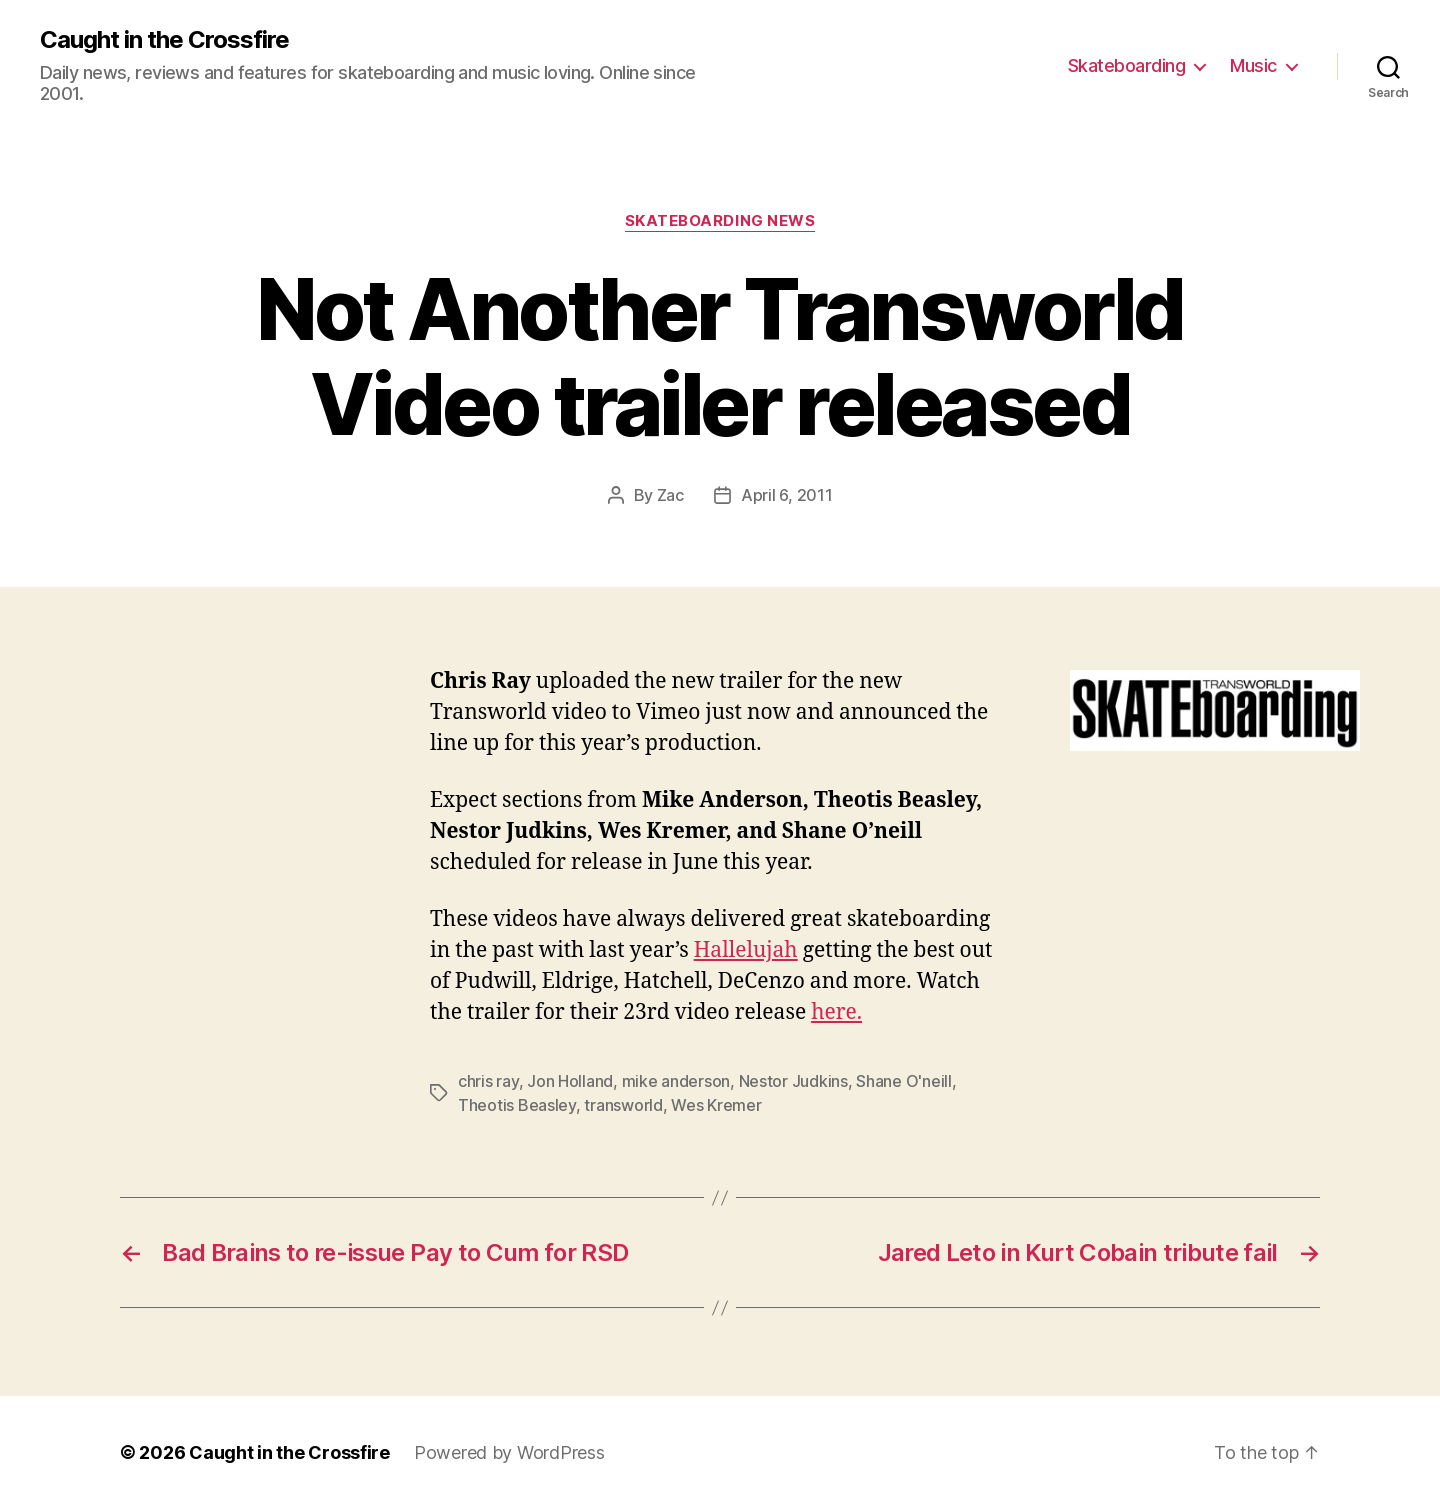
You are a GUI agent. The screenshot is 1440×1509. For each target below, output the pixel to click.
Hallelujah (746, 950)
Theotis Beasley (517, 1105)
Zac (670, 495)
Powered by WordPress (509, 1452)
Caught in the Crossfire (164, 40)
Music (1253, 65)
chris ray (488, 1081)
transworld (623, 1105)
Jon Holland (570, 1081)
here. (836, 1012)
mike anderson (676, 1081)
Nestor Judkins (793, 1081)
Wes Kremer (716, 1105)
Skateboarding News (720, 221)
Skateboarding (1127, 65)
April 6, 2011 (787, 495)
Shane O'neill (904, 1081)
